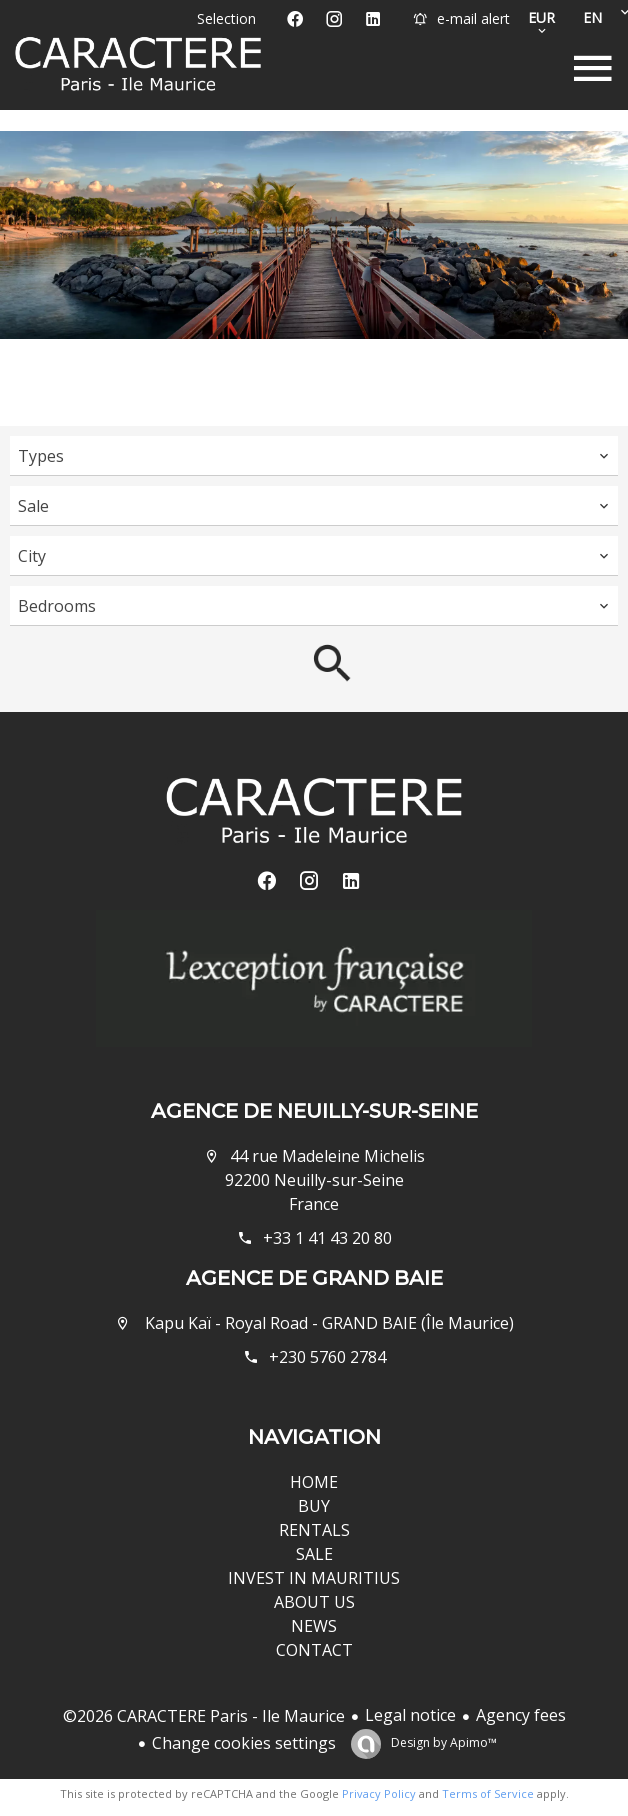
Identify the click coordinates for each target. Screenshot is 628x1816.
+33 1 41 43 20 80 (327, 1238)
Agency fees (521, 1715)
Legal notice (410, 1715)
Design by (442, 1742)
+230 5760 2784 (327, 1357)
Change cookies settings (244, 1743)
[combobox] (314, 456)
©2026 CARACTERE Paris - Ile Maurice (204, 1716)
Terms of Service (488, 1793)
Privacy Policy (379, 1793)
